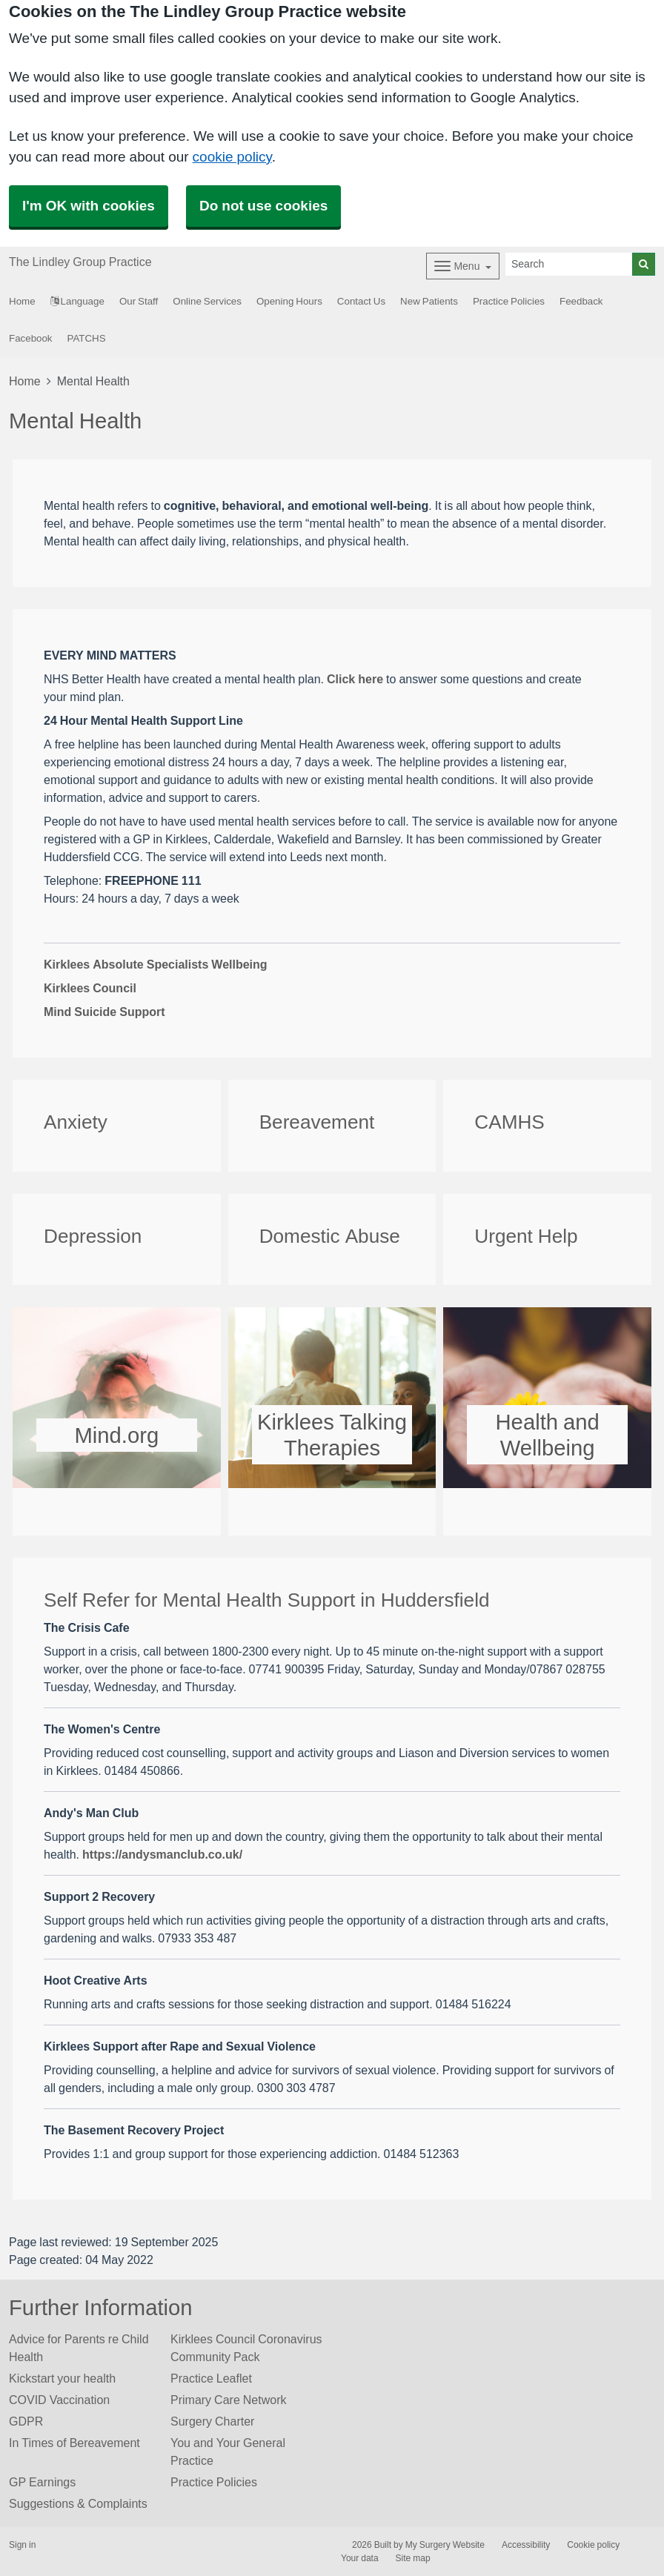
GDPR (26, 2421)
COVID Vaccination (59, 2400)
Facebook (31, 338)
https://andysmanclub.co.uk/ (162, 1854)
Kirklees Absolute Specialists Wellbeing (156, 964)
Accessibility (526, 2544)
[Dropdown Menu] (462, 266)
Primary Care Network (228, 2400)
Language (77, 301)
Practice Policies (509, 301)
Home (25, 381)
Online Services (207, 301)
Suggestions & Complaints (78, 2503)
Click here (355, 679)
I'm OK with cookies (88, 206)
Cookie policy (593, 2544)
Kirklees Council (90, 988)
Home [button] (22, 301)
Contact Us (361, 301)
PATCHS (86, 338)
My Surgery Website (445, 2544)
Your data (360, 2558)
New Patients (429, 301)
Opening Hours (289, 301)
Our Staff (138, 301)
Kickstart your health (62, 2378)
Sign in (22, 2544)
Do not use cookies (263, 206)
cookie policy (232, 157)
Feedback (581, 301)
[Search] (569, 264)
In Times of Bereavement (74, 2443)
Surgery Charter (212, 2421)
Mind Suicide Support (104, 1012)
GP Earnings (42, 2482)
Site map (413, 2558)
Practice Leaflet (211, 2378)
